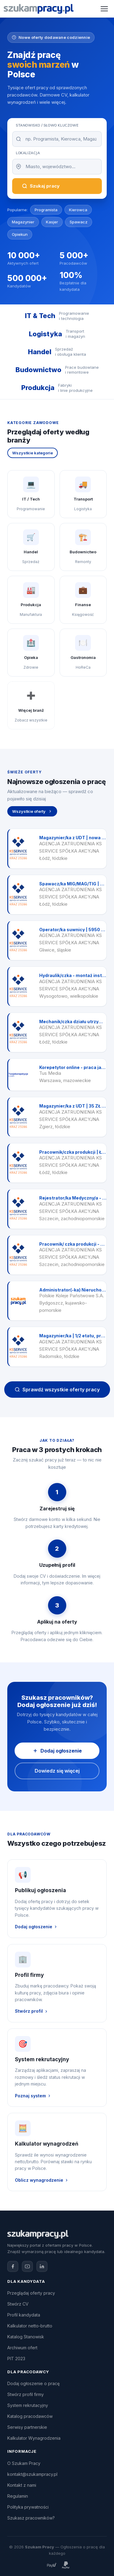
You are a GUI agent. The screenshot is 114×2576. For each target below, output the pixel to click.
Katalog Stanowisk (25, 2336)
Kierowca (78, 209)
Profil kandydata (23, 2314)
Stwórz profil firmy (25, 2394)
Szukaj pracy (41, 186)
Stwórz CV (18, 2303)
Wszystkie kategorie (32, 452)
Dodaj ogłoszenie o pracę (33, 2383)
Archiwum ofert (22, 2347)
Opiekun (20, 234)
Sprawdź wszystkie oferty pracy (57, 1389)
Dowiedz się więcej (57, 1771)
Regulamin (17, 2496)
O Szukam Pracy (23, 2463)
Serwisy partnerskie (27, 2427)
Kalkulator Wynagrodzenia (33, 2438)
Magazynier (23, 221)
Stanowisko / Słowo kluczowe (47, 125)
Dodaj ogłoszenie (57, 1751)
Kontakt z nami (21, 2485)
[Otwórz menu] (104, 9)
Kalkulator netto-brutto (29, 2325)
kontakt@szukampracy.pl (32, 2474)
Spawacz (79, 221)
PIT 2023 (16, 2358)
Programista (46, 209)
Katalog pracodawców (30, 2416)
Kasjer (52, 221)
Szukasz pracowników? (31, 2517)
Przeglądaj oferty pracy (31, 2293)
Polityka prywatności (28, 2507)
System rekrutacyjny (27, 2405)
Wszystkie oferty (32, 811)
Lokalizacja (28, 153)
